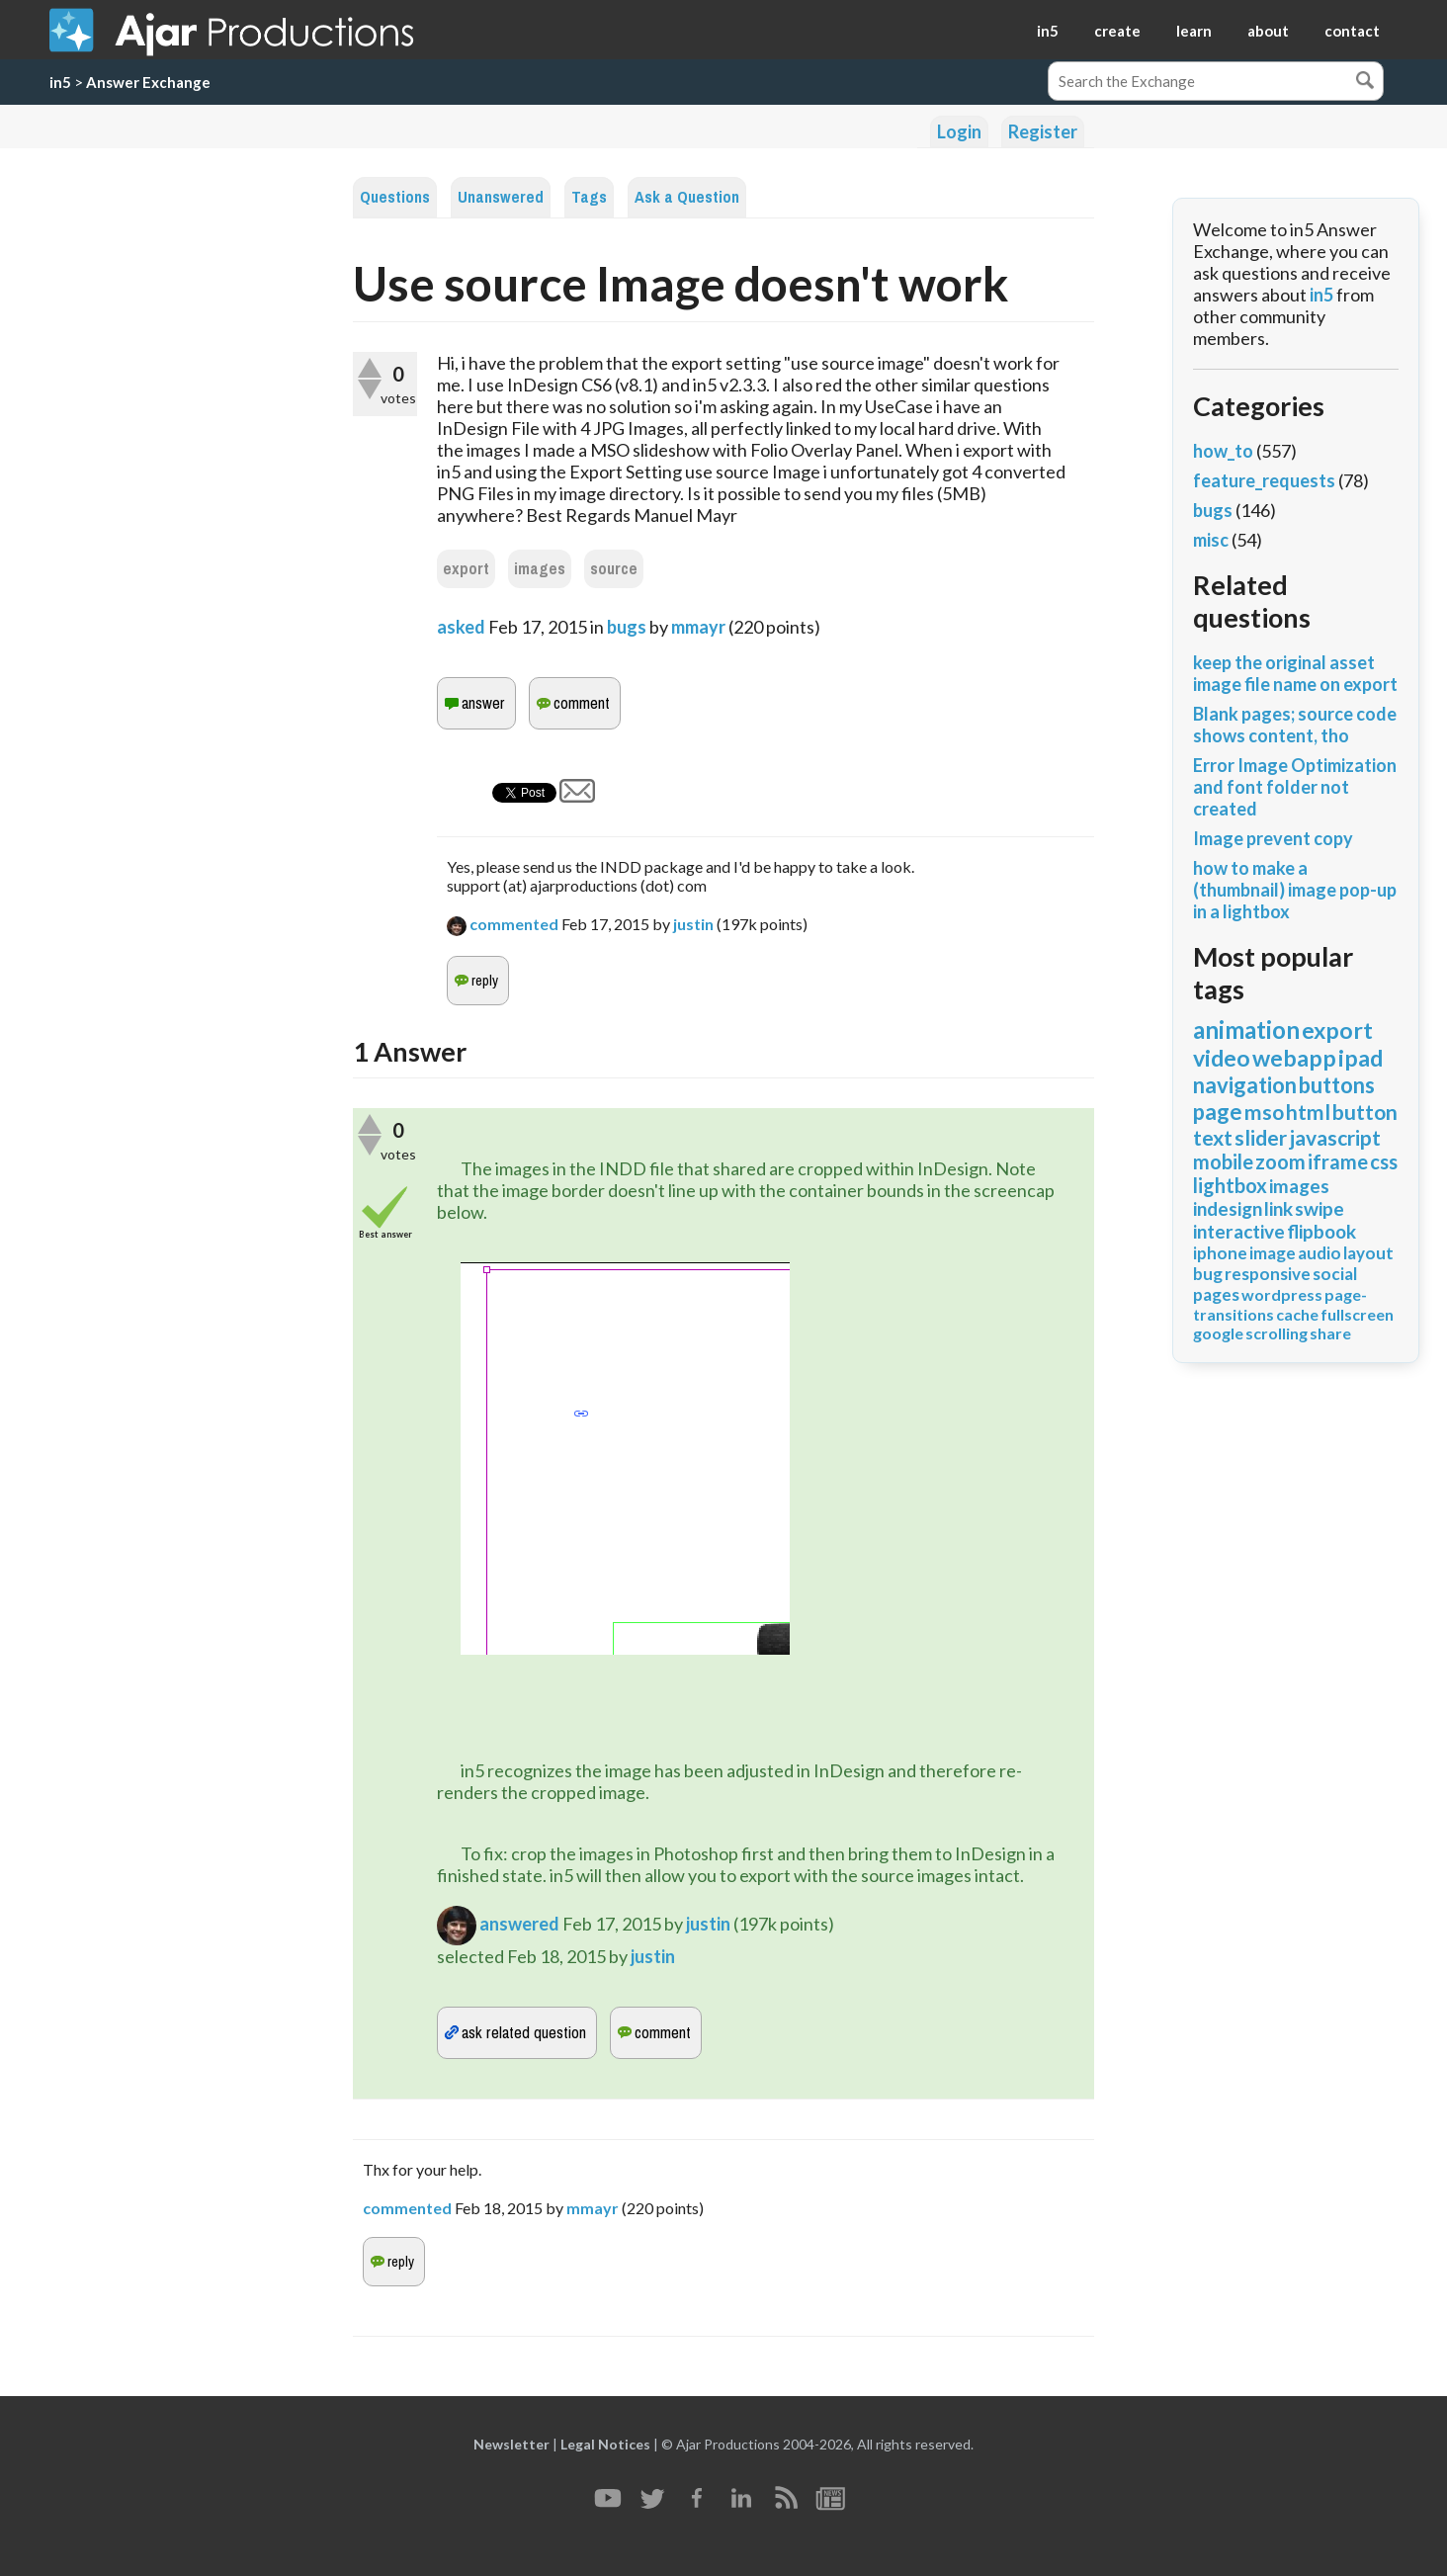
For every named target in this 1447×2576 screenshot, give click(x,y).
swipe (1319, 1208)
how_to (1223, 451)
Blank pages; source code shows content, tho (1295, 724)
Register (1042, 131)
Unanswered (501, 197)
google (1218, 1333)
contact (1352, 31)
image (1272, 1253)
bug (1208, 1273)
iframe (1338, 1161)
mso (1264, 1111)
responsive (1268, 1273)
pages (1216, 1294)
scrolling (1276, 1333)
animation (1246, 1029)
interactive (1239, 1231)
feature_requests (1264, 480)
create (1117, 31)
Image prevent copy (1273, 838)
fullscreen (1357, 1314)
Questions (395, 197)
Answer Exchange (148, 82)
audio (1319, 1253)
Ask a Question (687, 197)
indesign (1227, 1208)
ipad (1360, 1058)
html (1308, 1111)
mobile (1223, 1161)
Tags (589, 197)
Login (959, 131)
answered (519, 1923)
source (614, 569)
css (1384, 1161)
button (1365, 1111)
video (1221, 1058)
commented (513, 923)
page (1217, 1111)
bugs (626, 627)
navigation (1245, 1085)
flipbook (1321, 1231)
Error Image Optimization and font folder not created (1295, 786)
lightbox (1230, 1185)
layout (1368, 1253)
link (1278, 1208)
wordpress (1281, 1294)
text (1213, 1137)
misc (1211, 540)
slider (1260, 1137)
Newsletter (511, 2444)
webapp (1294, 1058)
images (539, 569)
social (1335, 1273)
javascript (1335, 1137)
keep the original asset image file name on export (1295, 673)
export (466, 569)
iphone (1220, 1253)
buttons (1337, 1085)
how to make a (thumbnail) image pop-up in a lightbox (1295, 889)
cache (1297, 1314)
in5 (1048, 31)
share (1330, 1333)
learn (1194, 31)
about (1268, 31)
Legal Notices (605, 2444)
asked (461, 627)
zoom (1280, 1161)
